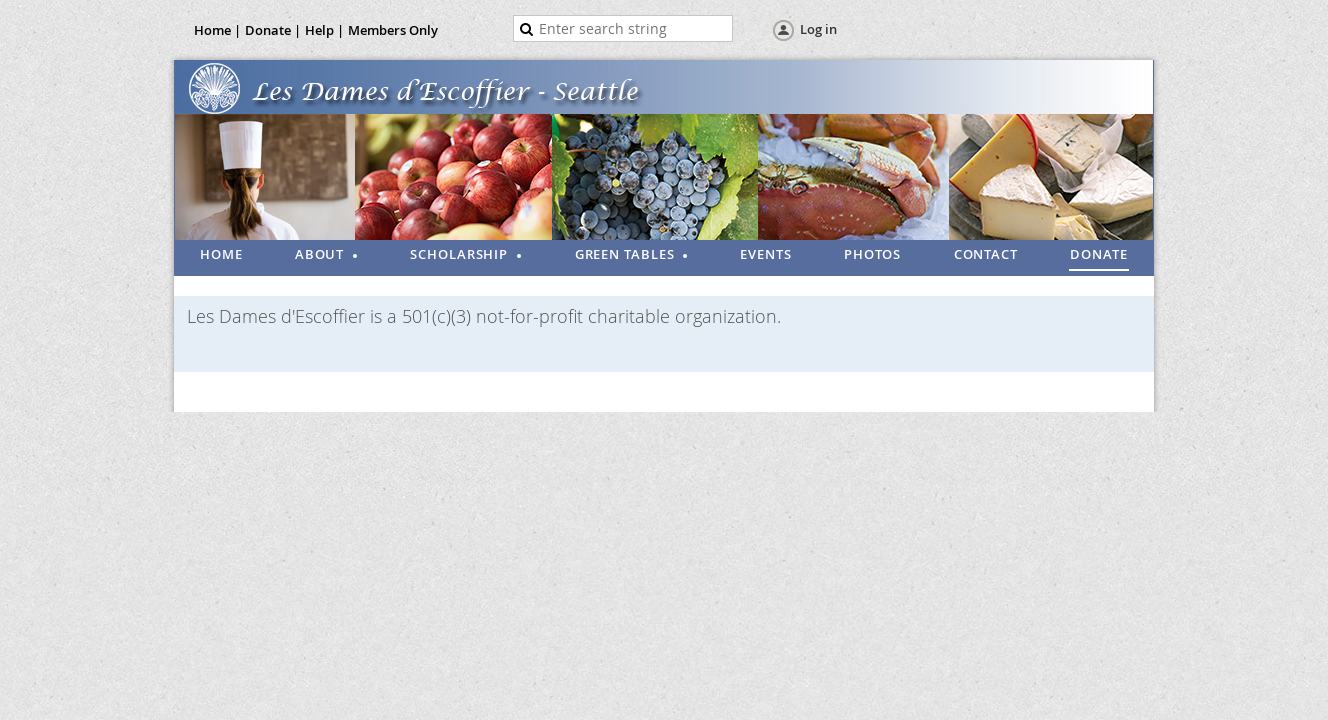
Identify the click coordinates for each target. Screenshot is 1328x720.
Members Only (393, 30)
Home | (217, 30)
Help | (324, 30)
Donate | (273, 30)
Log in (818, 29)
